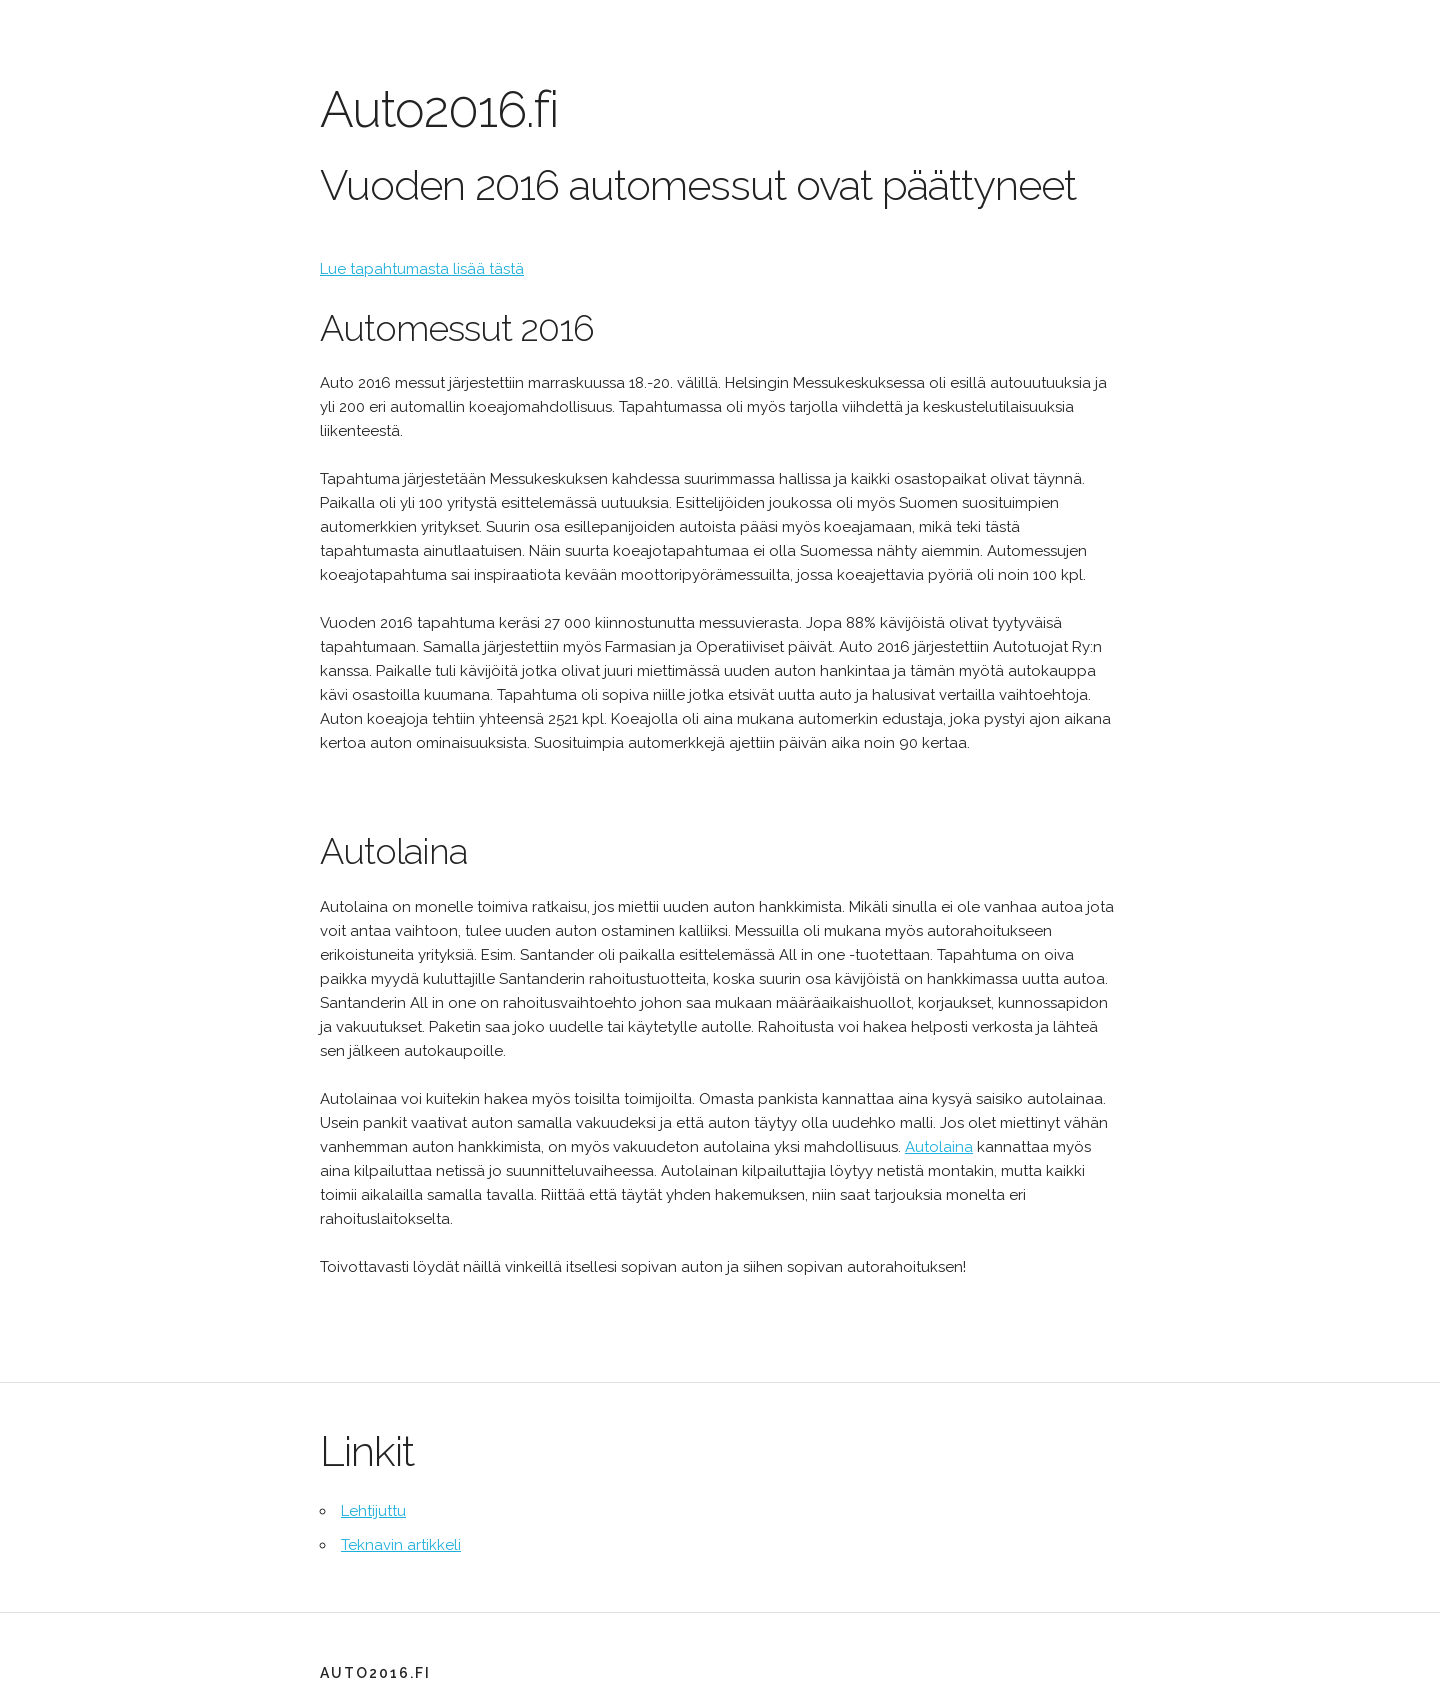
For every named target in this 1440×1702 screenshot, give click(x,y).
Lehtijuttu (373, 1511)
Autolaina (939, 1147)
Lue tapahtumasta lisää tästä (422, 269)
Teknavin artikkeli (401, 1545)
